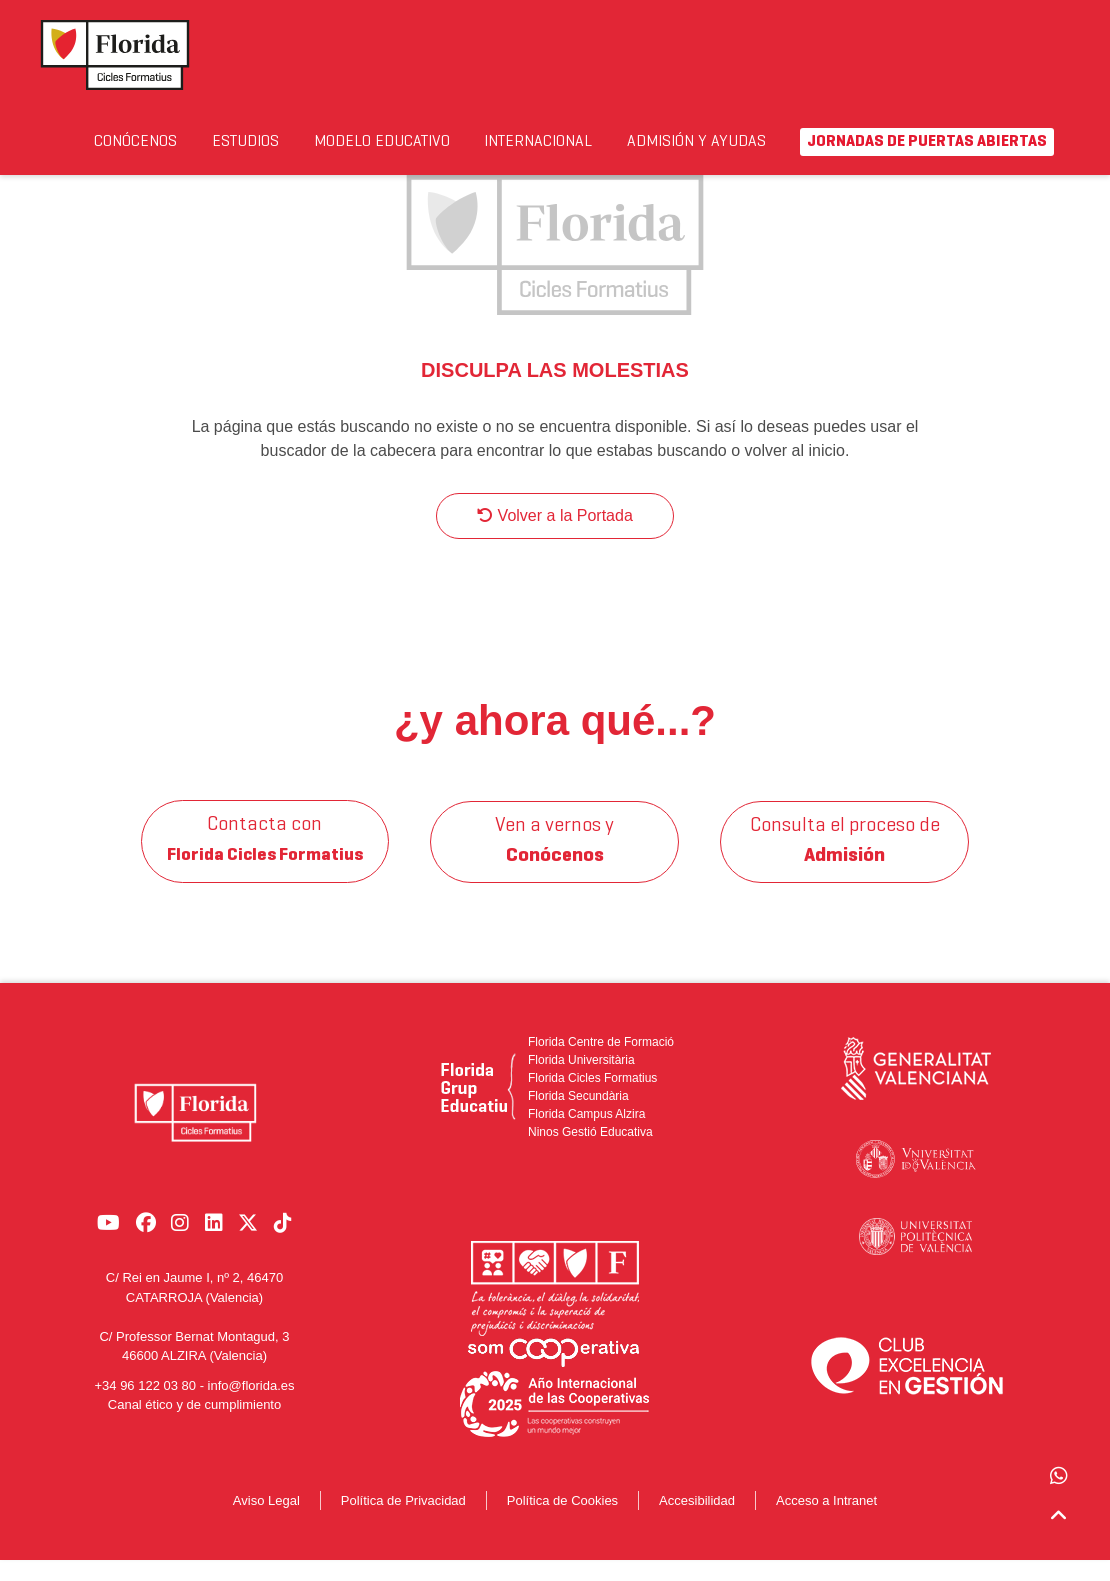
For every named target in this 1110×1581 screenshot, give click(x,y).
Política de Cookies (562, 1520)
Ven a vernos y (555, 861)
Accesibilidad (697, 1520)
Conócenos (146, 141)
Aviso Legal (266, 1520)
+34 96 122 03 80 (145, 1396)
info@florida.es (251, 1396)
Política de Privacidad (403, 1520)
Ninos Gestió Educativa (590, 1152)
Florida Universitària (581, 1080)
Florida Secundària (578, 1116)
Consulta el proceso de (845, 861)
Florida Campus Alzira (586, 1134)
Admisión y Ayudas (728, 153)
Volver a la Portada (555, 535)
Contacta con (265, 861)
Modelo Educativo (387, 153)
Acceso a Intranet (826, 1520)
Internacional (581, 141)
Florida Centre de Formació (601, 1062)
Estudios (268, 141)
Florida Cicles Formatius (592, 1098)
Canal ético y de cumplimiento (194, 1415)
